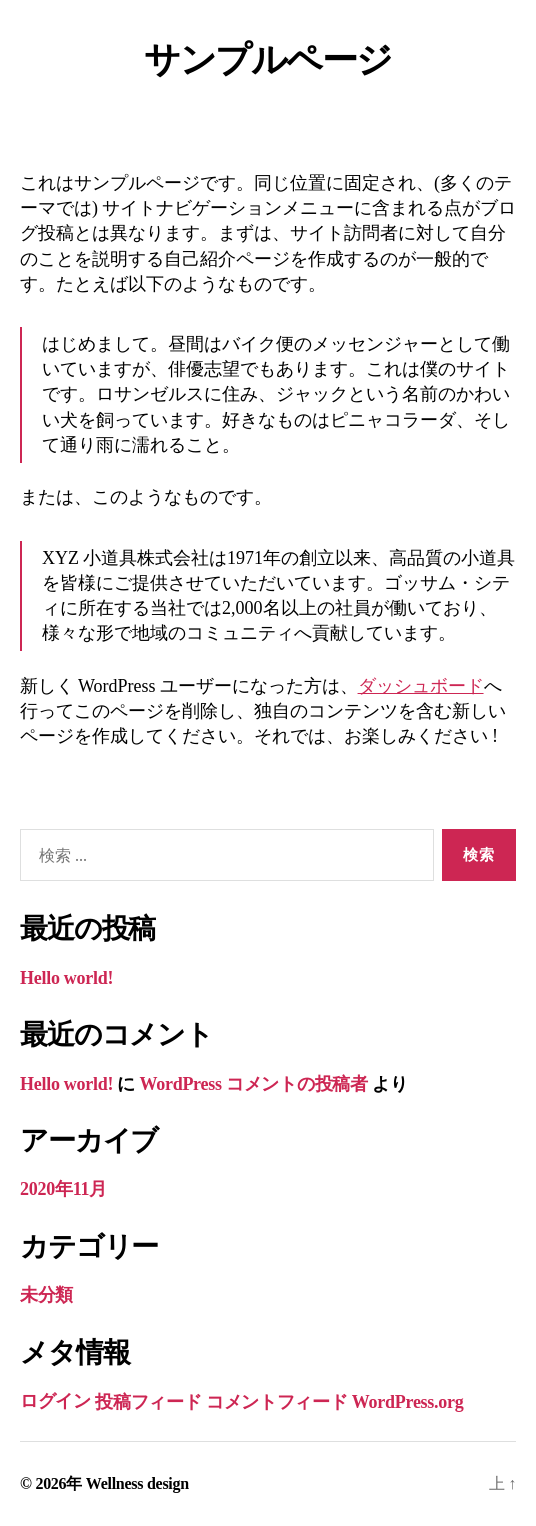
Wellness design (137, 1483)
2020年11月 (63, 1189)
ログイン (55, 1401)
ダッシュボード (421, 686)
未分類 (46, 1295)
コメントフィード (277, 1402)
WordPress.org (408, 1402)
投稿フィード (148, 1402)
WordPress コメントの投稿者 (253, 1084)
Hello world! (66, 978)
